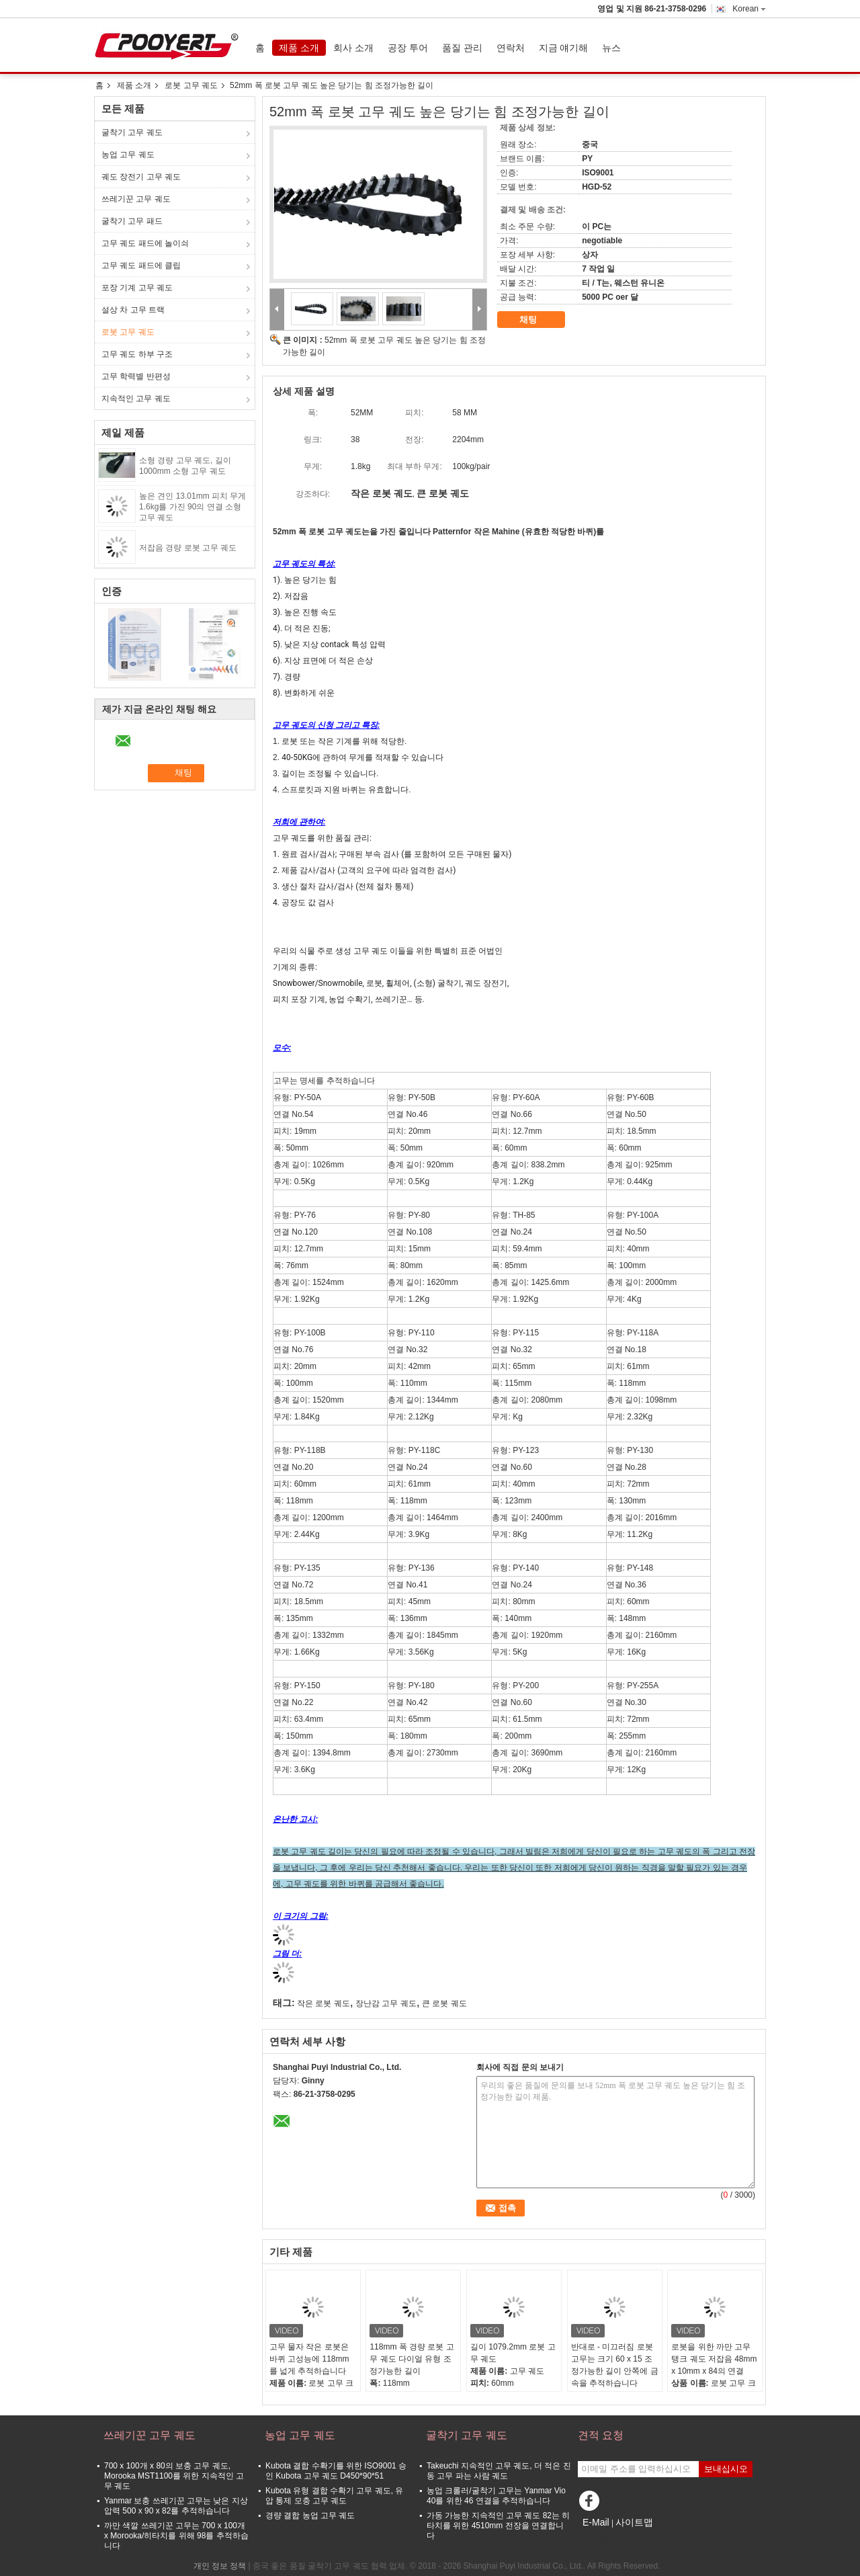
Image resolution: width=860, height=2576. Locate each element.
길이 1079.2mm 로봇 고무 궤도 (513, 2353)
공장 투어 (408, 47)
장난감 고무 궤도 (386, 2003)
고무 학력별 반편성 (136, 376)
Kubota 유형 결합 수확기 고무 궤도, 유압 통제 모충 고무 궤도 (334, 2495)
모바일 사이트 (607, 2539)
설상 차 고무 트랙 (133, 310)
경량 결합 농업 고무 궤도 (310, 2515)
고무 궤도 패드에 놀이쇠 (145, 243)
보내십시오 (726, 2469)
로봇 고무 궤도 (191, 85)
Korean (749, 8)
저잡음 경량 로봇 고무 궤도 (187, 547)
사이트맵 (634, 2522)
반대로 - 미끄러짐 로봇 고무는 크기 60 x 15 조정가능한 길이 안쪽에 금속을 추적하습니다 (614, 2365)
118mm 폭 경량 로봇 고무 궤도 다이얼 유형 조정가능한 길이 (412, 2359)
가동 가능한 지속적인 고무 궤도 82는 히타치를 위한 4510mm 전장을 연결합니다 (498, 2525)
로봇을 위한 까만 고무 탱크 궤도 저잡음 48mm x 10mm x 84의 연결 (714, 2359)
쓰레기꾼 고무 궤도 (136, 199)
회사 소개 (353, 47)
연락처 (511, 47)
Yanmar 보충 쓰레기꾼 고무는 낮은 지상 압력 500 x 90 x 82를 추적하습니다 (176, 2506)
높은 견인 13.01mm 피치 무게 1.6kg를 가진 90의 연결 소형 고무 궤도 (192, 506)
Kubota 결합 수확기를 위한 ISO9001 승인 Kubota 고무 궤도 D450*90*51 (335, 2471)
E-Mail (596, 2522)
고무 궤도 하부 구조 (137, 354)
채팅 (537, 320)
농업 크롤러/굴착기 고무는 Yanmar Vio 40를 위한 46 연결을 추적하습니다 (496, 2495)
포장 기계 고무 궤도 (137, 287)
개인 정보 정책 (220, 2566)
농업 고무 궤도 (128, 154)
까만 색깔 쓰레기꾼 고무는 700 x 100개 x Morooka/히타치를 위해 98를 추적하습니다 (176, 2535)
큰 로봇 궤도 (444, 2003)
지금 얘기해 (564, 47)
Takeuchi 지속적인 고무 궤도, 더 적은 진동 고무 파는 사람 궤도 (499, 2471)
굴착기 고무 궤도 (132, 132)
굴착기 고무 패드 (132, 221)
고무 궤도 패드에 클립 (141, 265)
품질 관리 (462, 47)
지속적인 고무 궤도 (136, 398)
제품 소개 (299, 47)
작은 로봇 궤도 (323, 2003)
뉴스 (611, 47)
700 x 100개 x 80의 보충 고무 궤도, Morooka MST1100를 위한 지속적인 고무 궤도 (174, 2476)
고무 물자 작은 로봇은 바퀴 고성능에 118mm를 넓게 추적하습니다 (309, 2359)
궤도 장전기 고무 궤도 (141, 176)
